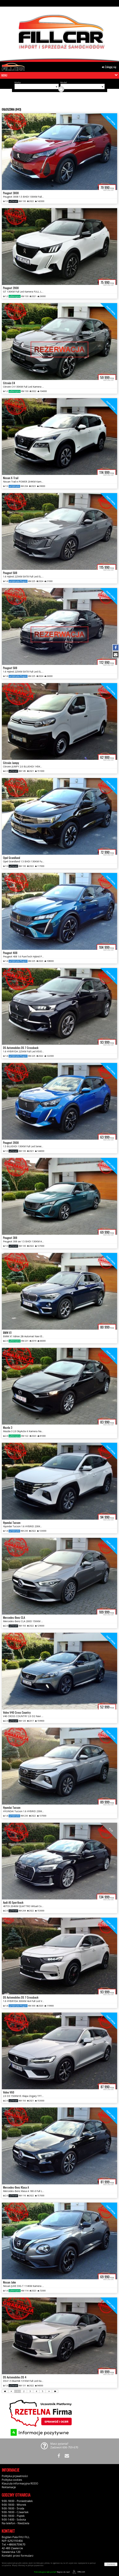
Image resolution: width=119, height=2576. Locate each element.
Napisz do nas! (52, 2572)
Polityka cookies (12, 2480)
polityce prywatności (36, 2565)
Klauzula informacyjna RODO (20, 2483)
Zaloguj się (109, 67)
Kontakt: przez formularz (17, 2555)
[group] (59, 32)
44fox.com (78, 2572)
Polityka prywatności (15, 2476)
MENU (4, 75)
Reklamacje (9, 2487)
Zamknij (111, 2564)
